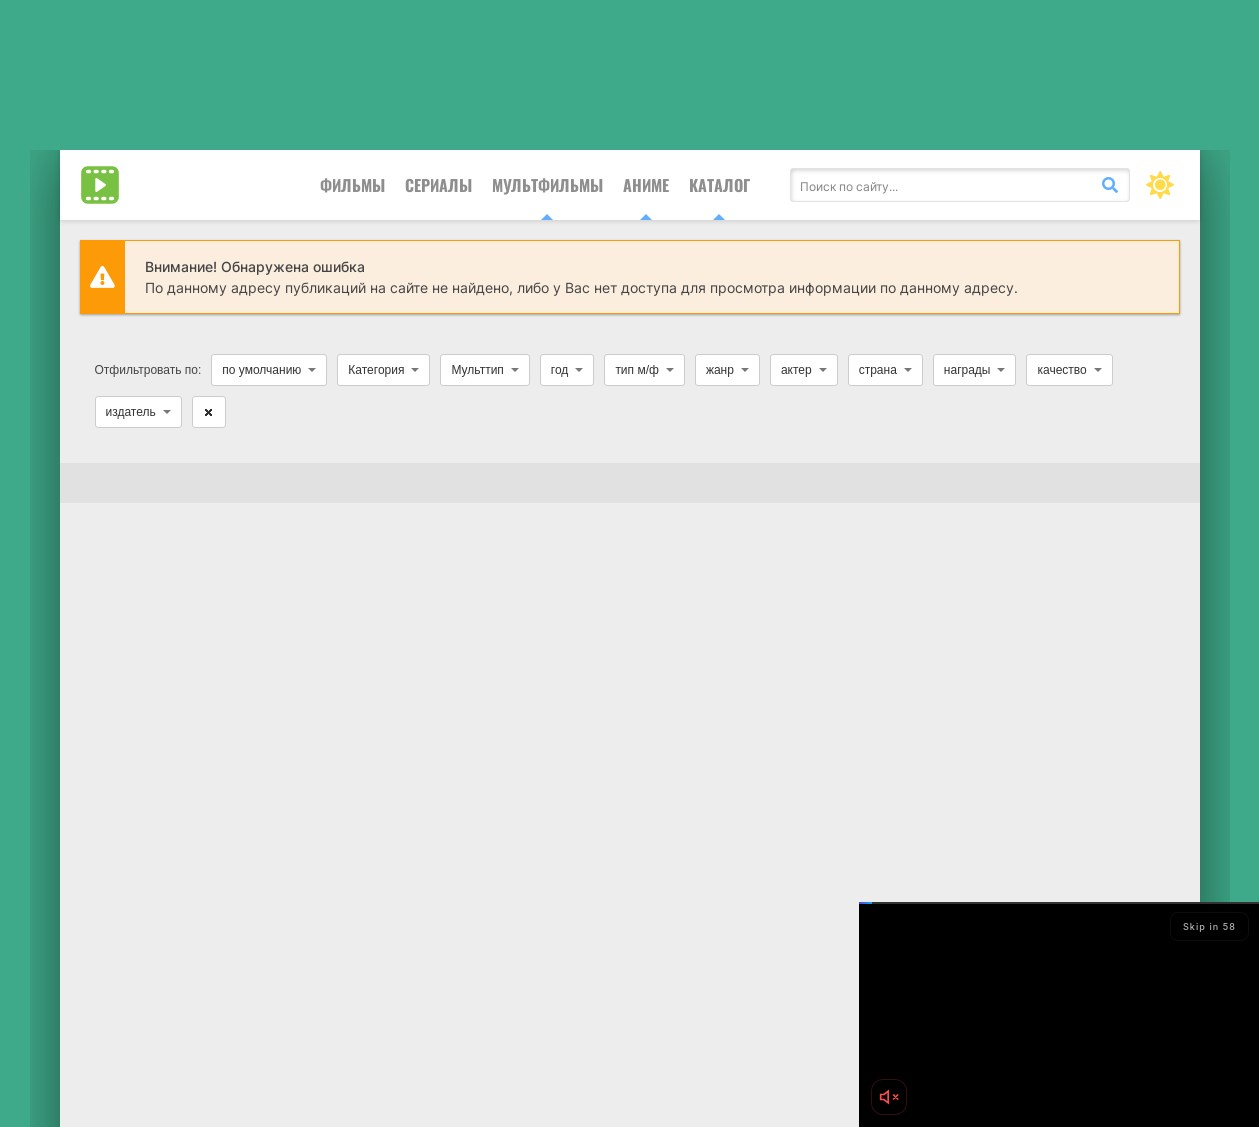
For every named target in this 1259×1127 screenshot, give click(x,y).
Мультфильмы (547, 185)
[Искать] (1110, 185)
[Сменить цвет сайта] (1160, 185)
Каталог (719, 185)
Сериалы (438, 185)
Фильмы (352, 185)
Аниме (646, 185)
